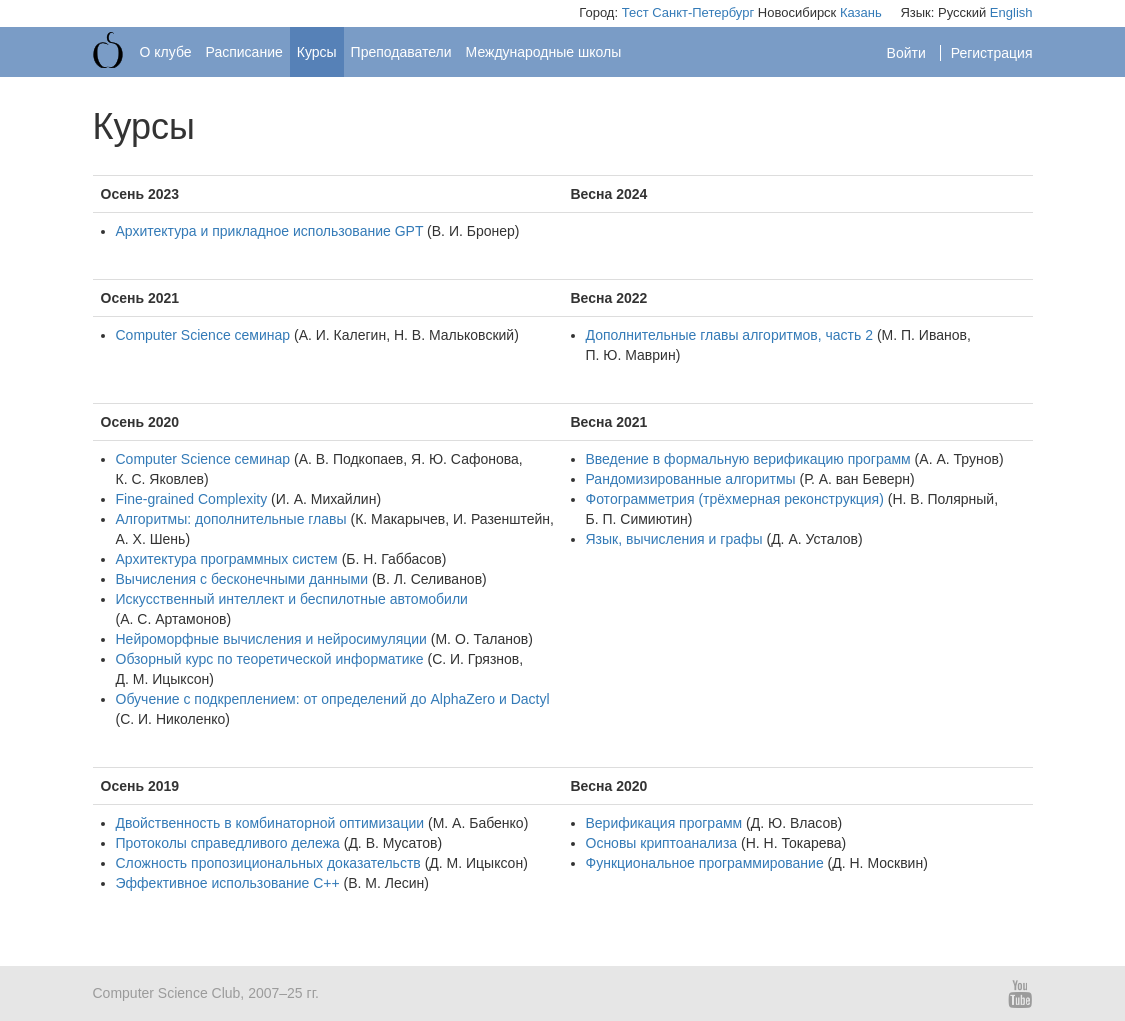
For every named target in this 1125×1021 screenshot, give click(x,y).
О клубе (166, 52)
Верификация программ (664, 823)
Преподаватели (401, 52)
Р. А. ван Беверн (857, 479)
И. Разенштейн (501, 519)
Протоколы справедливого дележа (228, 843)
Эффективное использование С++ (228, 883)
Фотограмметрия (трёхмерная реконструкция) (735, 499)
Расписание (244, 52)
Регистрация (992, 53)
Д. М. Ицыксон (163, 679)
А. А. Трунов (959, 459)
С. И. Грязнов (475, 659)
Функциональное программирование (705, 863)
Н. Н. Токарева (794, 843)
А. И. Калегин (343, 335)
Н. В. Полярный (943, 499)
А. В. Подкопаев (351, 459)
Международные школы (544, 52)
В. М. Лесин (386, 883)
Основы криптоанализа (662, 843)
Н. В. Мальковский (454, 335)
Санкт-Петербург (703, 12)
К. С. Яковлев (160, 479)
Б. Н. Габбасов (393, 559)
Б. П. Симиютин (637, 519)
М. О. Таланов (481, 639)
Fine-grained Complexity (192, 499)
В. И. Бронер (473, 231)
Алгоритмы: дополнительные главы (231, 519)
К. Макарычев (400, 519)
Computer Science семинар (203, 335)
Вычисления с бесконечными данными (242, 579)
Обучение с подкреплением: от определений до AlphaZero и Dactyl (333, 699)
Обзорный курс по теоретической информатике (270, 659)
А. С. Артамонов (173, 619)
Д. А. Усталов (814, 539)
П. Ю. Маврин (631, 355)
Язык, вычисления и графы (674, 539)
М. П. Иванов (924, 335)
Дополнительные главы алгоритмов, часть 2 (730, 335)
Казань (861, 12)
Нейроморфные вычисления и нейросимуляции (271, 639)
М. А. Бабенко (478, 823)
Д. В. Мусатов (392, 843)
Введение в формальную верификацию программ (748, 459)
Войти (908, 53)
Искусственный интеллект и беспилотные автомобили (292, 599)
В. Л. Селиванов (430, 579)
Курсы (317, 52)
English (1011, 12)
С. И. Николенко (172, 719)
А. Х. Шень (151, 539)
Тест (635, 12)
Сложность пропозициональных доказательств (268, 863)
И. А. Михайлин (326, 499)
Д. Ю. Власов (794, 823)
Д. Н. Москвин (877, 863)
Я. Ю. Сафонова (465, 459)
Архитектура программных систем (227, 559)
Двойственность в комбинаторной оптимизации (270, 823)
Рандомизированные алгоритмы (691, 479)
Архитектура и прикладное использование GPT (270, 231)
